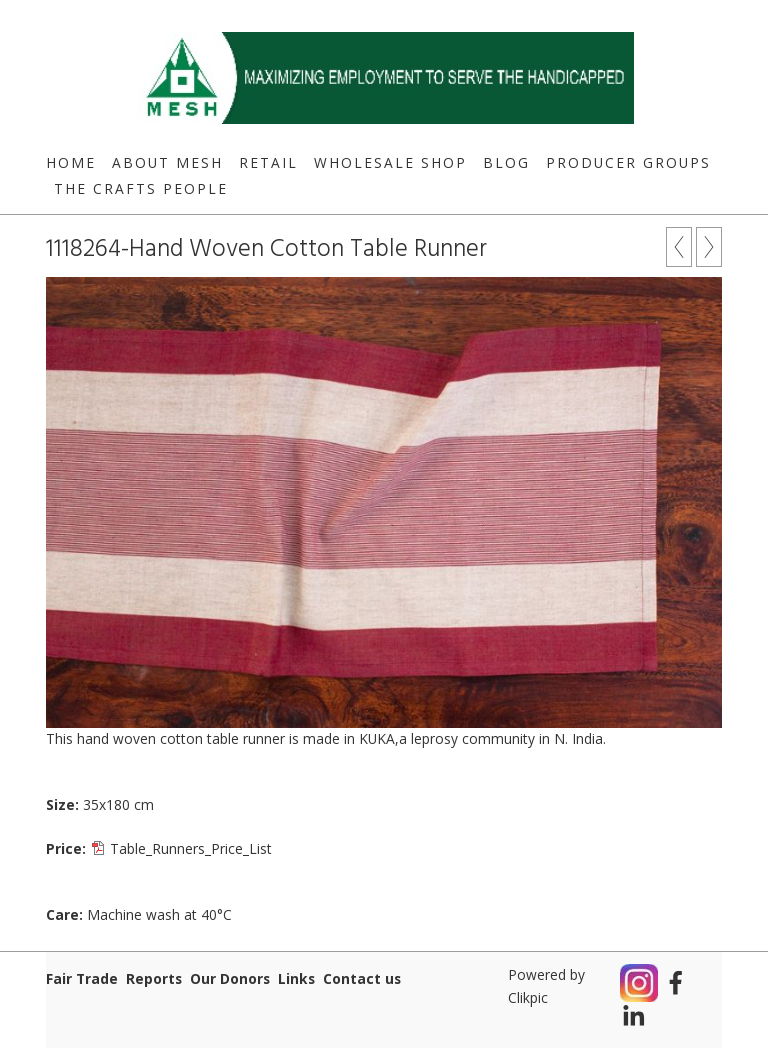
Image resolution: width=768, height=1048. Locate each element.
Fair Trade (82, 978)
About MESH (167, 162)
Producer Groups (628, 162)
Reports (154, 978)
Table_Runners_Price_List (191, 848)
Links (296, 978)
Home (71, 162)
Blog (506, 162)
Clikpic (528, 997)
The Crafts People (141, 188)
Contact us (362, 978)
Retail (268, 162)
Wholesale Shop (390, 162)
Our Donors (230, 978)
